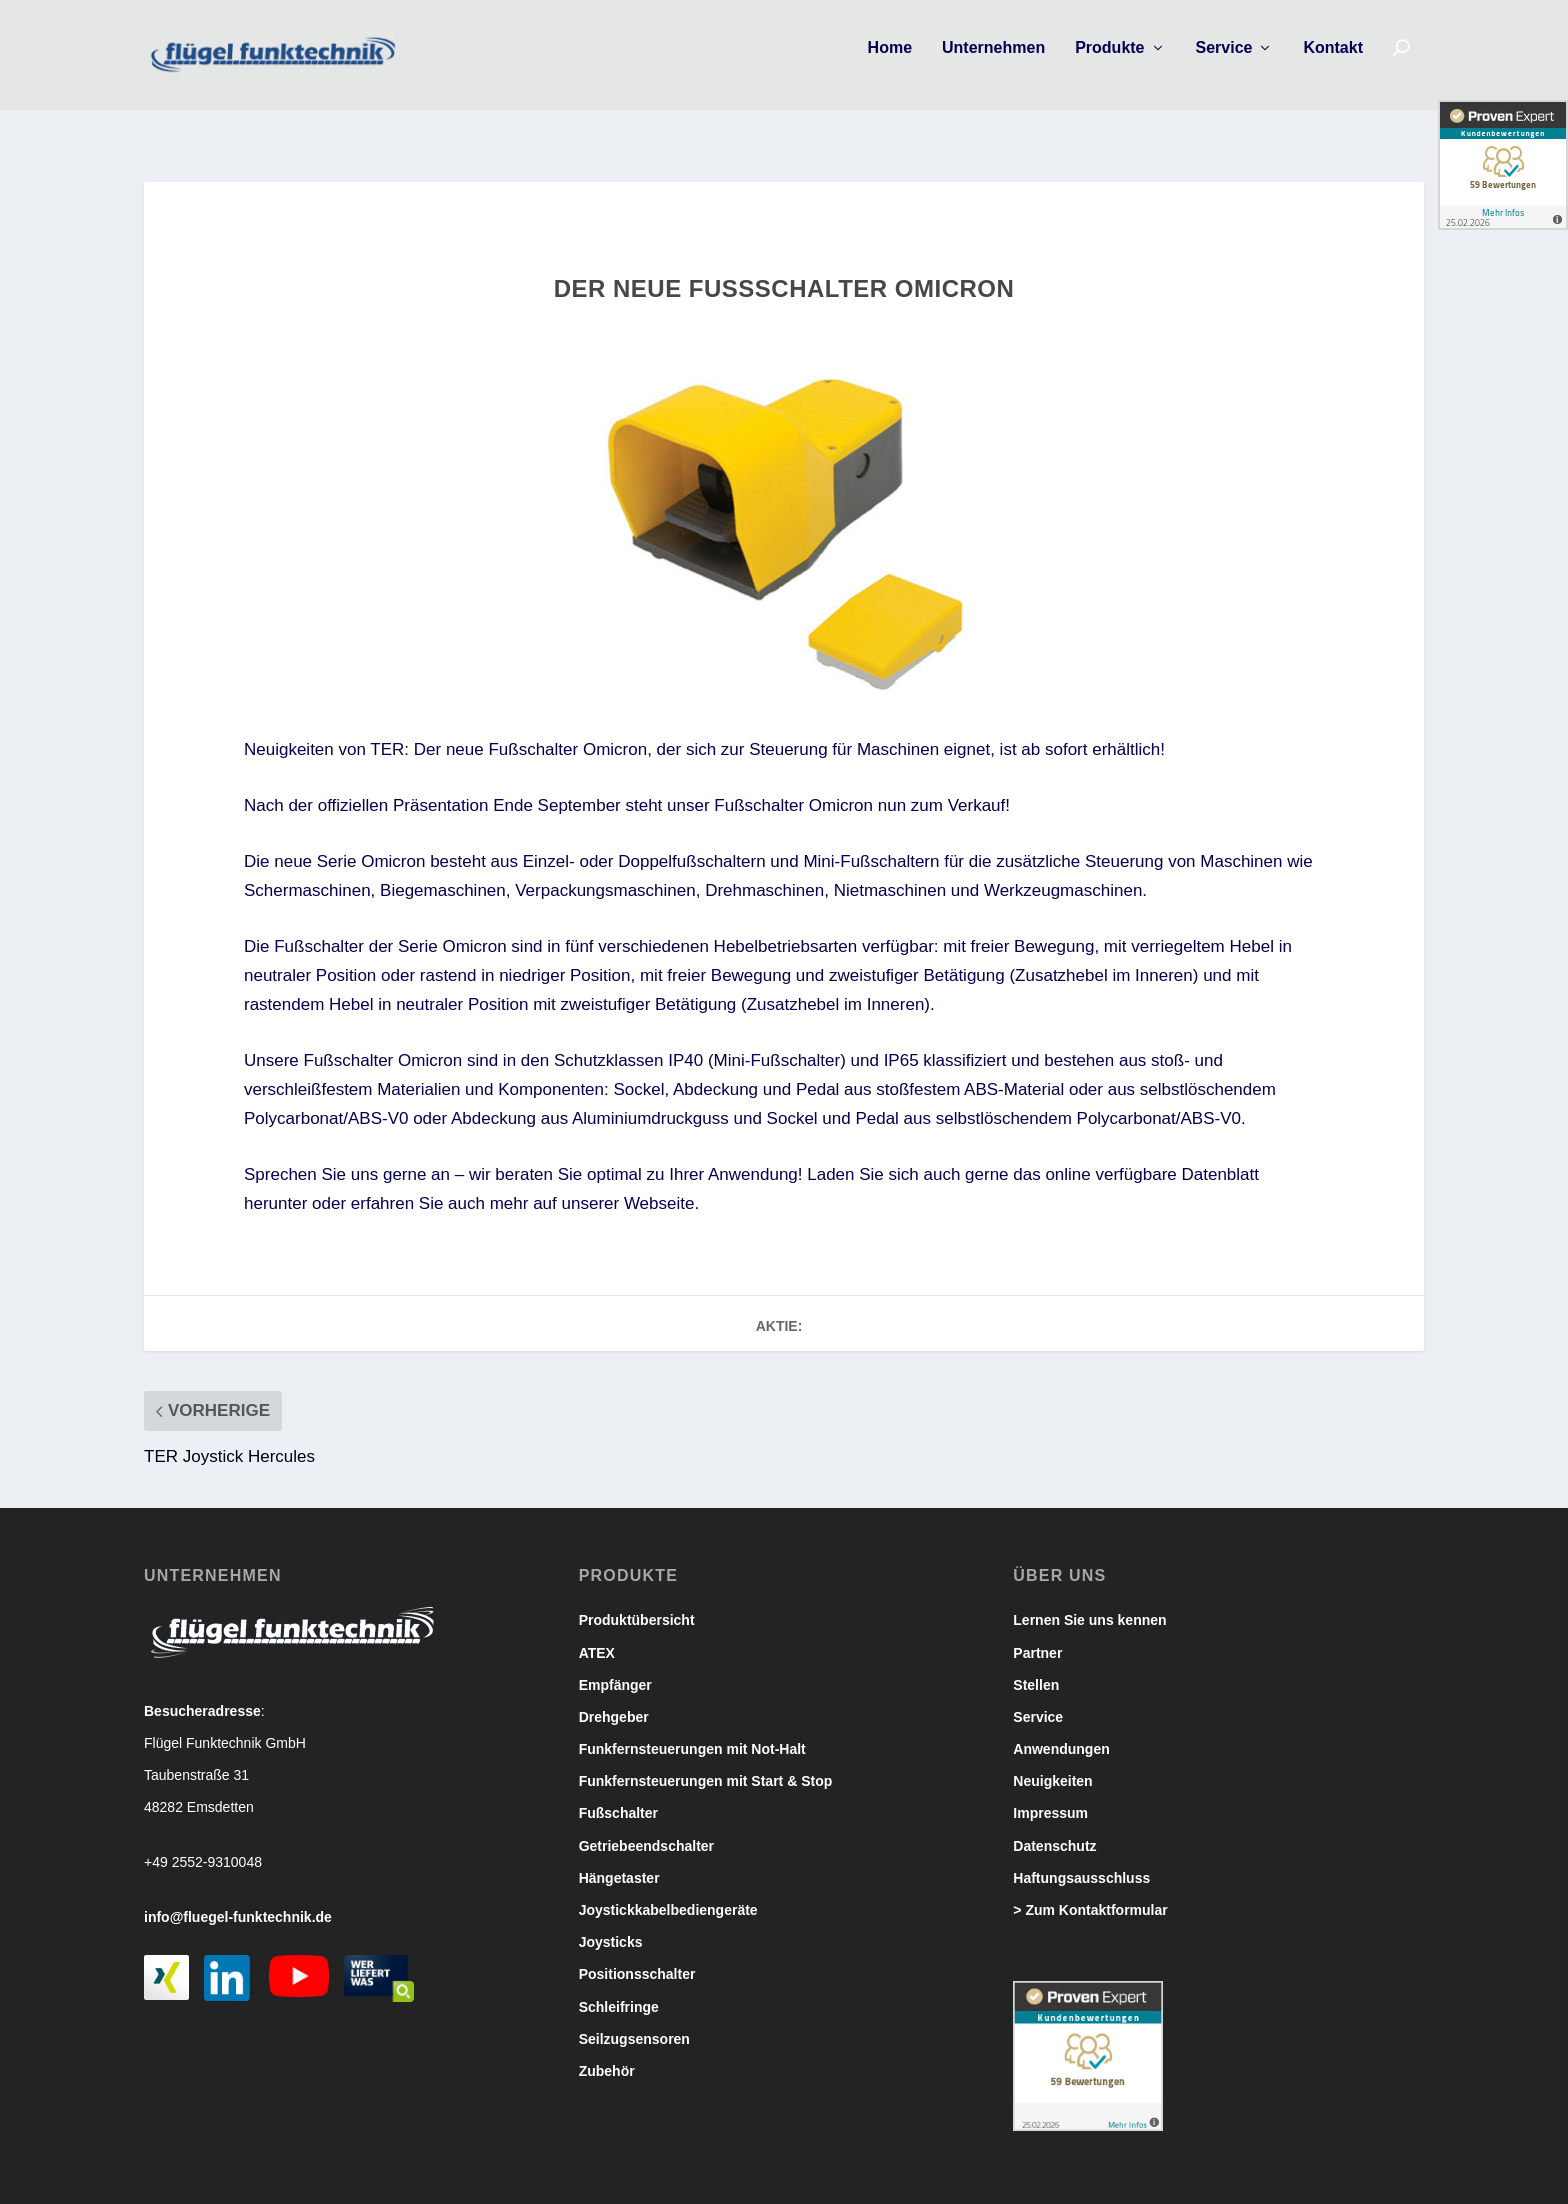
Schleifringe (619, 1989)
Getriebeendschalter (646, 1828)
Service (1224, 62)
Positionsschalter (637, 1956)
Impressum (1050, 1795)
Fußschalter (618, 1795)
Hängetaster (619, 1860)
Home (890, 62)
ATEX (597, 1635)
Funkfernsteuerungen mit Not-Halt (692, 1731)
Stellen (1036, 1667)
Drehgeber (614, 1699)
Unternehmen (993, 62)
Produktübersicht (637, 1602)
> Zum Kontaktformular (1090, 1892)
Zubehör (607, 2053)
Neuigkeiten (1052, 1763)
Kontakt (1333, 62)
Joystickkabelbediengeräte (668, 1892)
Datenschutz (1054, 1828)
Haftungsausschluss (1081, 1860)
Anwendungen (1061, 1731)
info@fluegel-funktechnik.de (238, 1899)
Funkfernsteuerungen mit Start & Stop (706, 1763)
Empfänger (615, 1667)
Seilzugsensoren (634, 2021)
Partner (1037, 1635)
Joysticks (611, 1924)
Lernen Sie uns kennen (1089, 1602)
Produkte (1109, 62)
